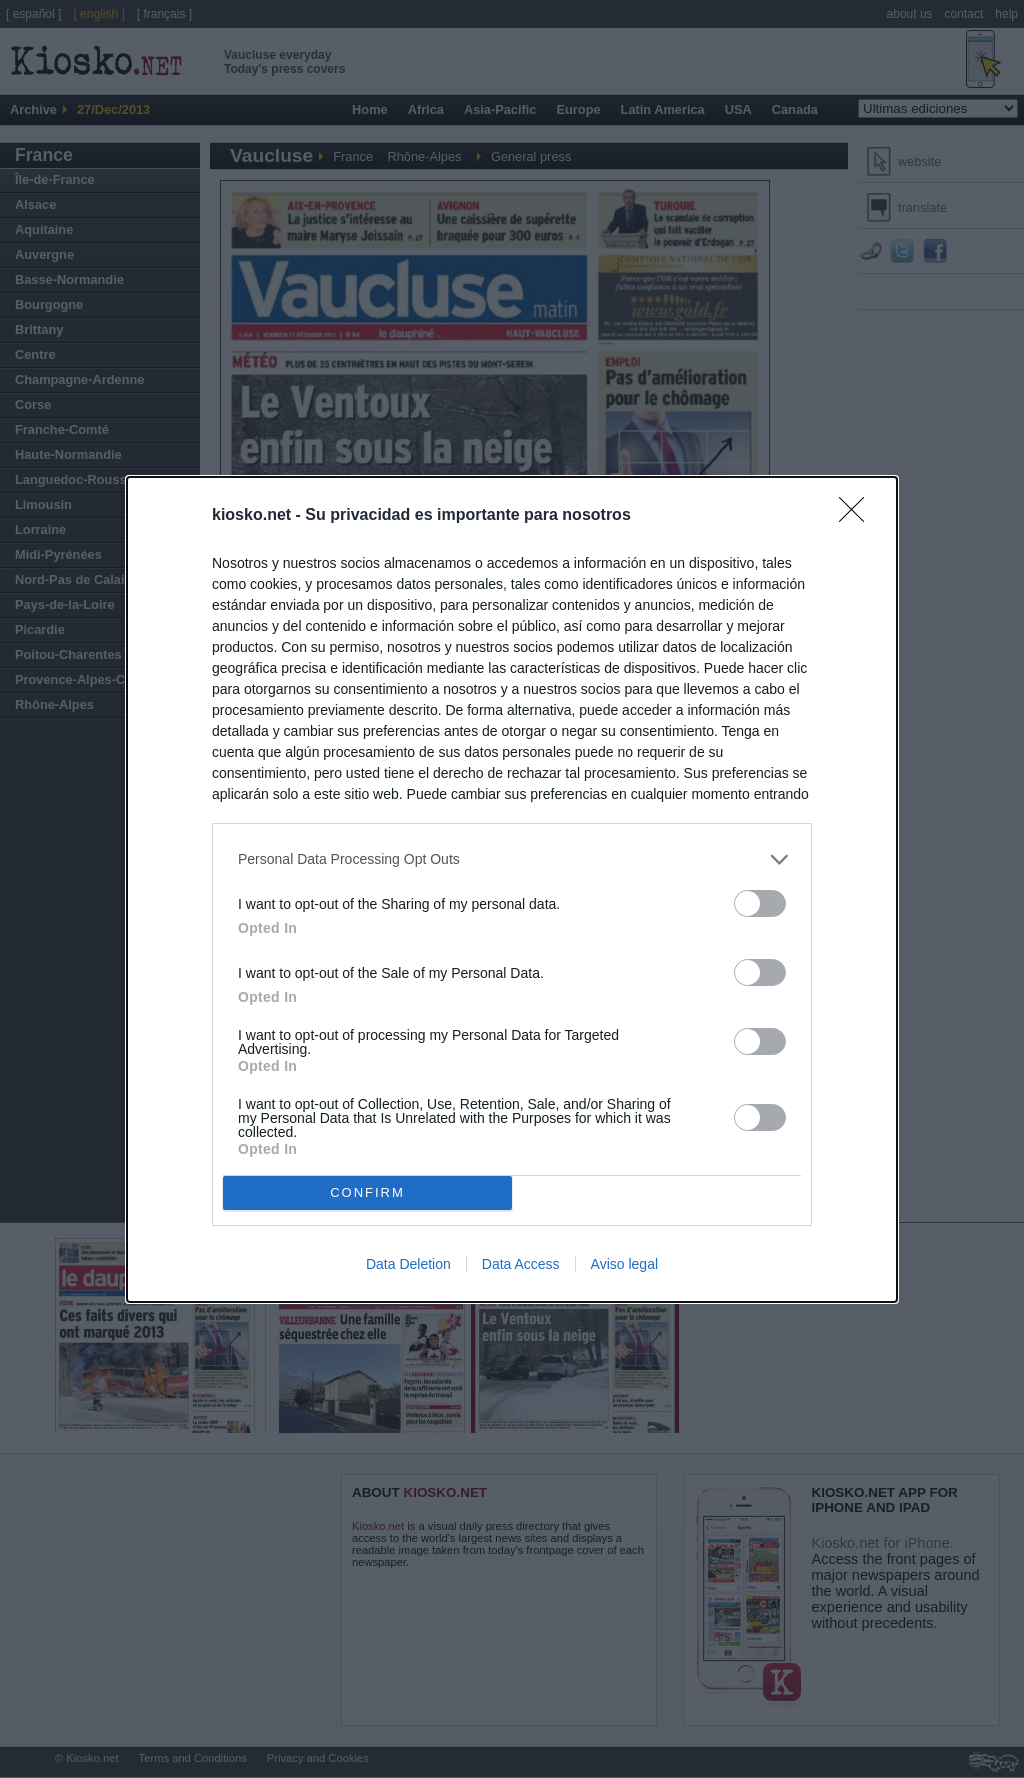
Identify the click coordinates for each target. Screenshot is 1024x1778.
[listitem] (512, 859)
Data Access (521, 1264)
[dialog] (512, 889)
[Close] (858, 516)
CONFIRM (367, 1192)
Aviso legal (624, 1264)
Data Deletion (408, 1264)
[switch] (760, 903)
